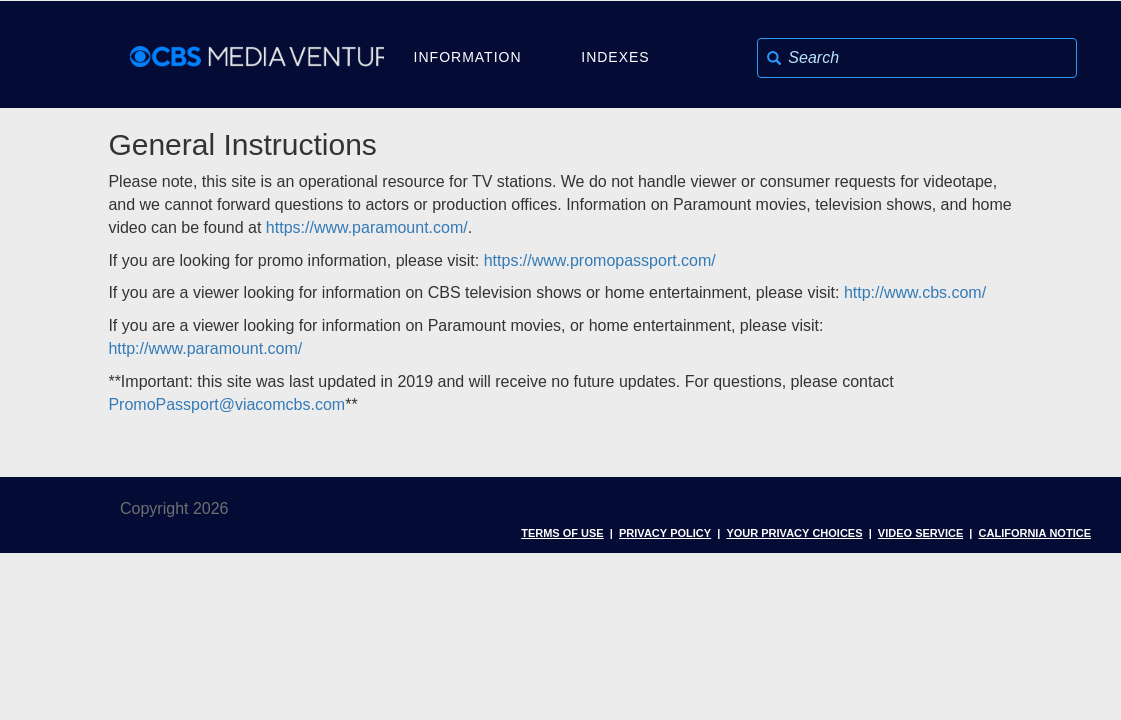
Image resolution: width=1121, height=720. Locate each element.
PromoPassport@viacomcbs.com (226, 404)
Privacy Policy (665, 531)
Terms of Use (562, 531)
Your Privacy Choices (794, 531)
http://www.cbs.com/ (915, 292)
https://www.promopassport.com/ (600, 260)
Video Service (920, 531)
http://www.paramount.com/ (205, 348)
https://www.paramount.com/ (367, 227)
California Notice (1035, 531)
